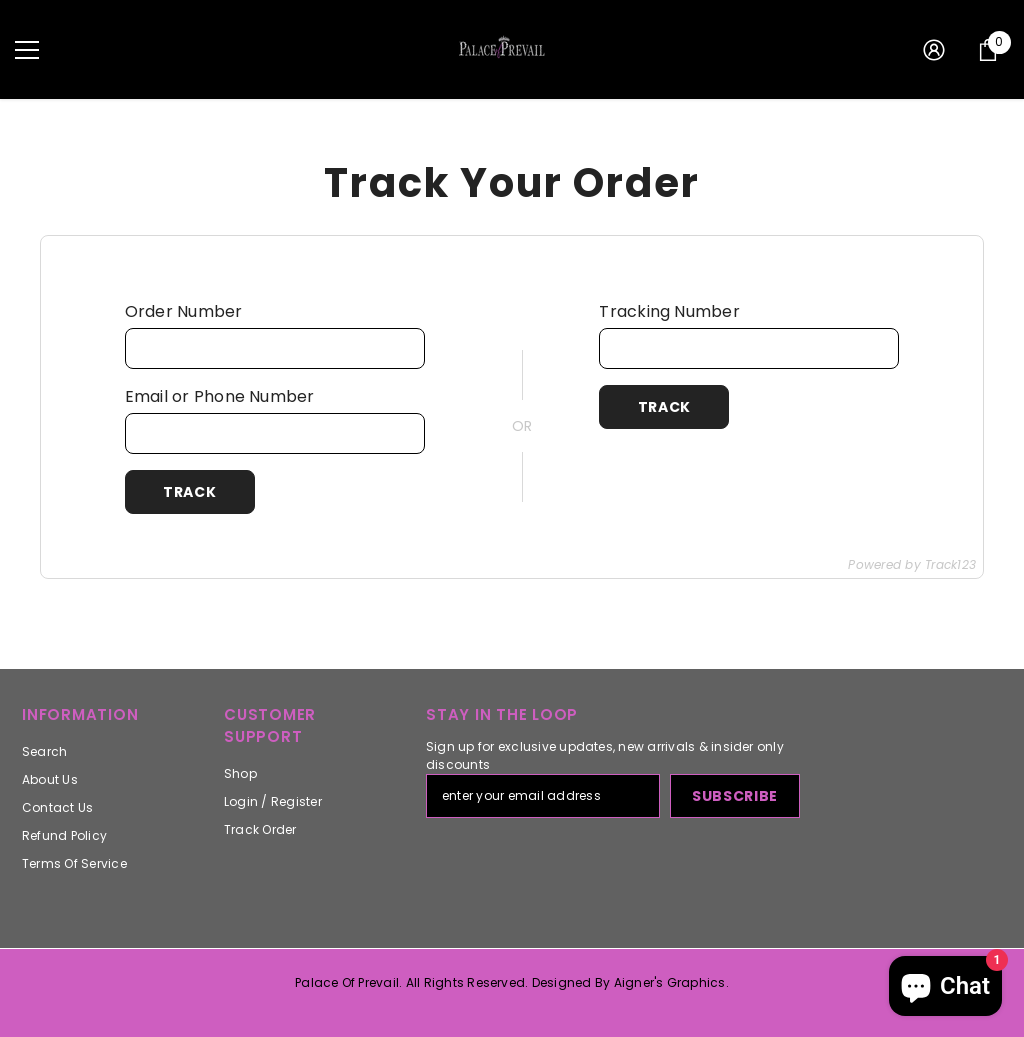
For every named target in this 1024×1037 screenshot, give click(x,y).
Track (190, 492)
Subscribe (735, 796)
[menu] (27, 50)
